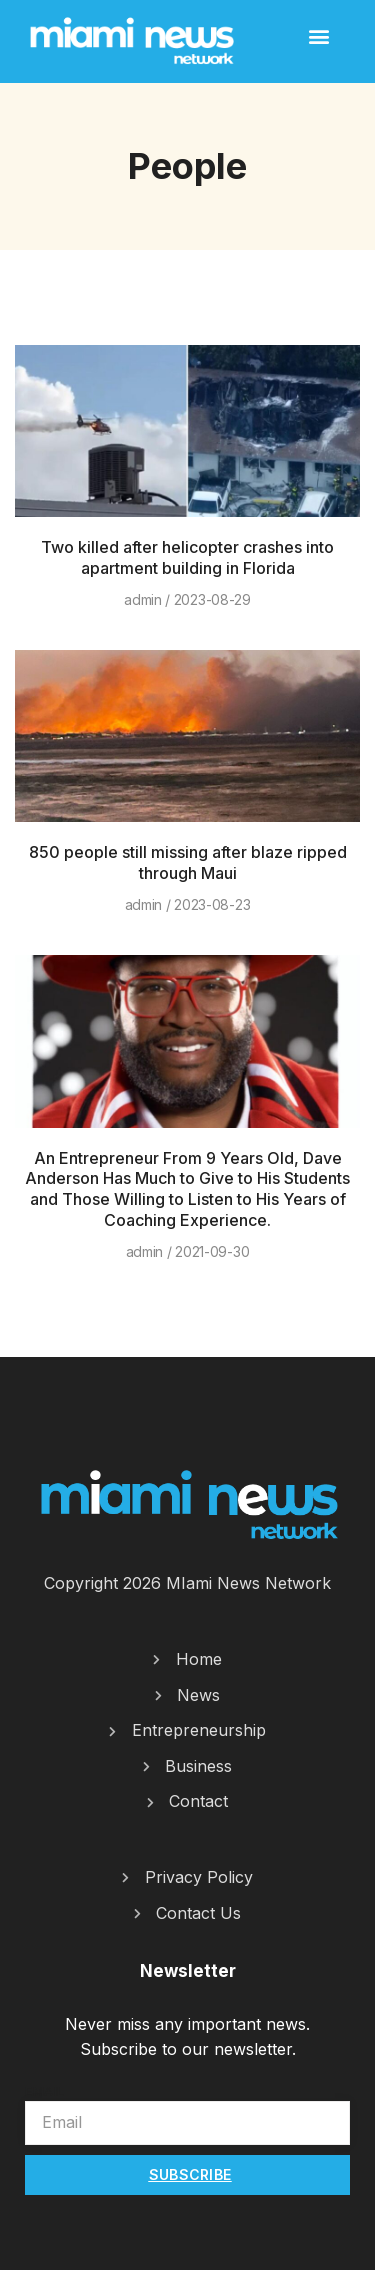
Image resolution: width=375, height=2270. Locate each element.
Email (45, 2091)
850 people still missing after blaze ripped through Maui (188, 862)
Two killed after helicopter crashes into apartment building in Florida (187, 557)
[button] (318, 35)
